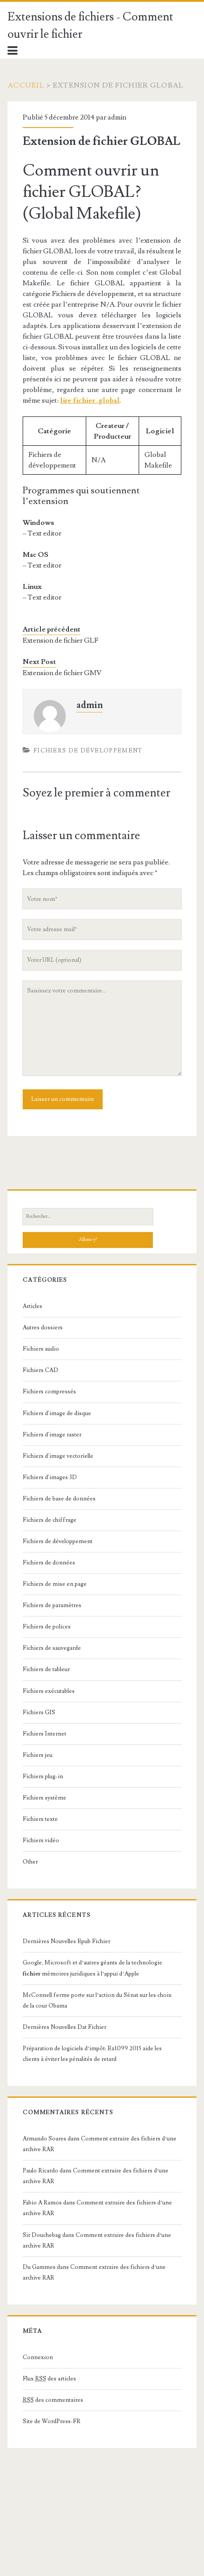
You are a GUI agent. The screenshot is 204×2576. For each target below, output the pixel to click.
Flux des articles (49, 2378)
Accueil (26, 85)
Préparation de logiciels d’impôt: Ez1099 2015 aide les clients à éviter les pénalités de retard (92, 2054)
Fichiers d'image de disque (57, 1413)
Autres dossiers (43, 1327)
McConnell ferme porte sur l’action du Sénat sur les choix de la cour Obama (97, 2000)
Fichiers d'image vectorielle (58, 1456)
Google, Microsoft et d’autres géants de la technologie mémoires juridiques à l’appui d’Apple (92, 1968)
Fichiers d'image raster (52, 1434)
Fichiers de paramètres (52, 1605)
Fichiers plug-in (43, 1776)
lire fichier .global (90, 400)
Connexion (38, 2357)
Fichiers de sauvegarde (52, 1648)
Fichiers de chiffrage (49, 1520)
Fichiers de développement (88, 750)
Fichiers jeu (37, 1755)
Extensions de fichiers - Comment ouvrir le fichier (90, 25)
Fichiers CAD (40, 1370)
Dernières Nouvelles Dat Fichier (64, 2027)
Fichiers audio (41, 1348)
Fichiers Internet (44, 1733)
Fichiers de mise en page (55, 1584)
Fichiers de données (49, 1562)
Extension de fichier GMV (62, 672)
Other (30, 1861)
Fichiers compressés (49, 1391)
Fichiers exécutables (49, 1691)
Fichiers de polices (47, 1626)
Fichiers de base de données (59, 1498)
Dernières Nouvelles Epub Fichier (66, 1941)
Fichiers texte (40, 1819)
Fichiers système (44, 1797)
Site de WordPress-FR (51, 2421)
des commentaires (53, 2400)
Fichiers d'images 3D (50, 1477)
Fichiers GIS (39, 1712)
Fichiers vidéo (41, 1840)
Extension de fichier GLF (60, 640)
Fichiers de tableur (46, 1669)
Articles (32, 1306)
